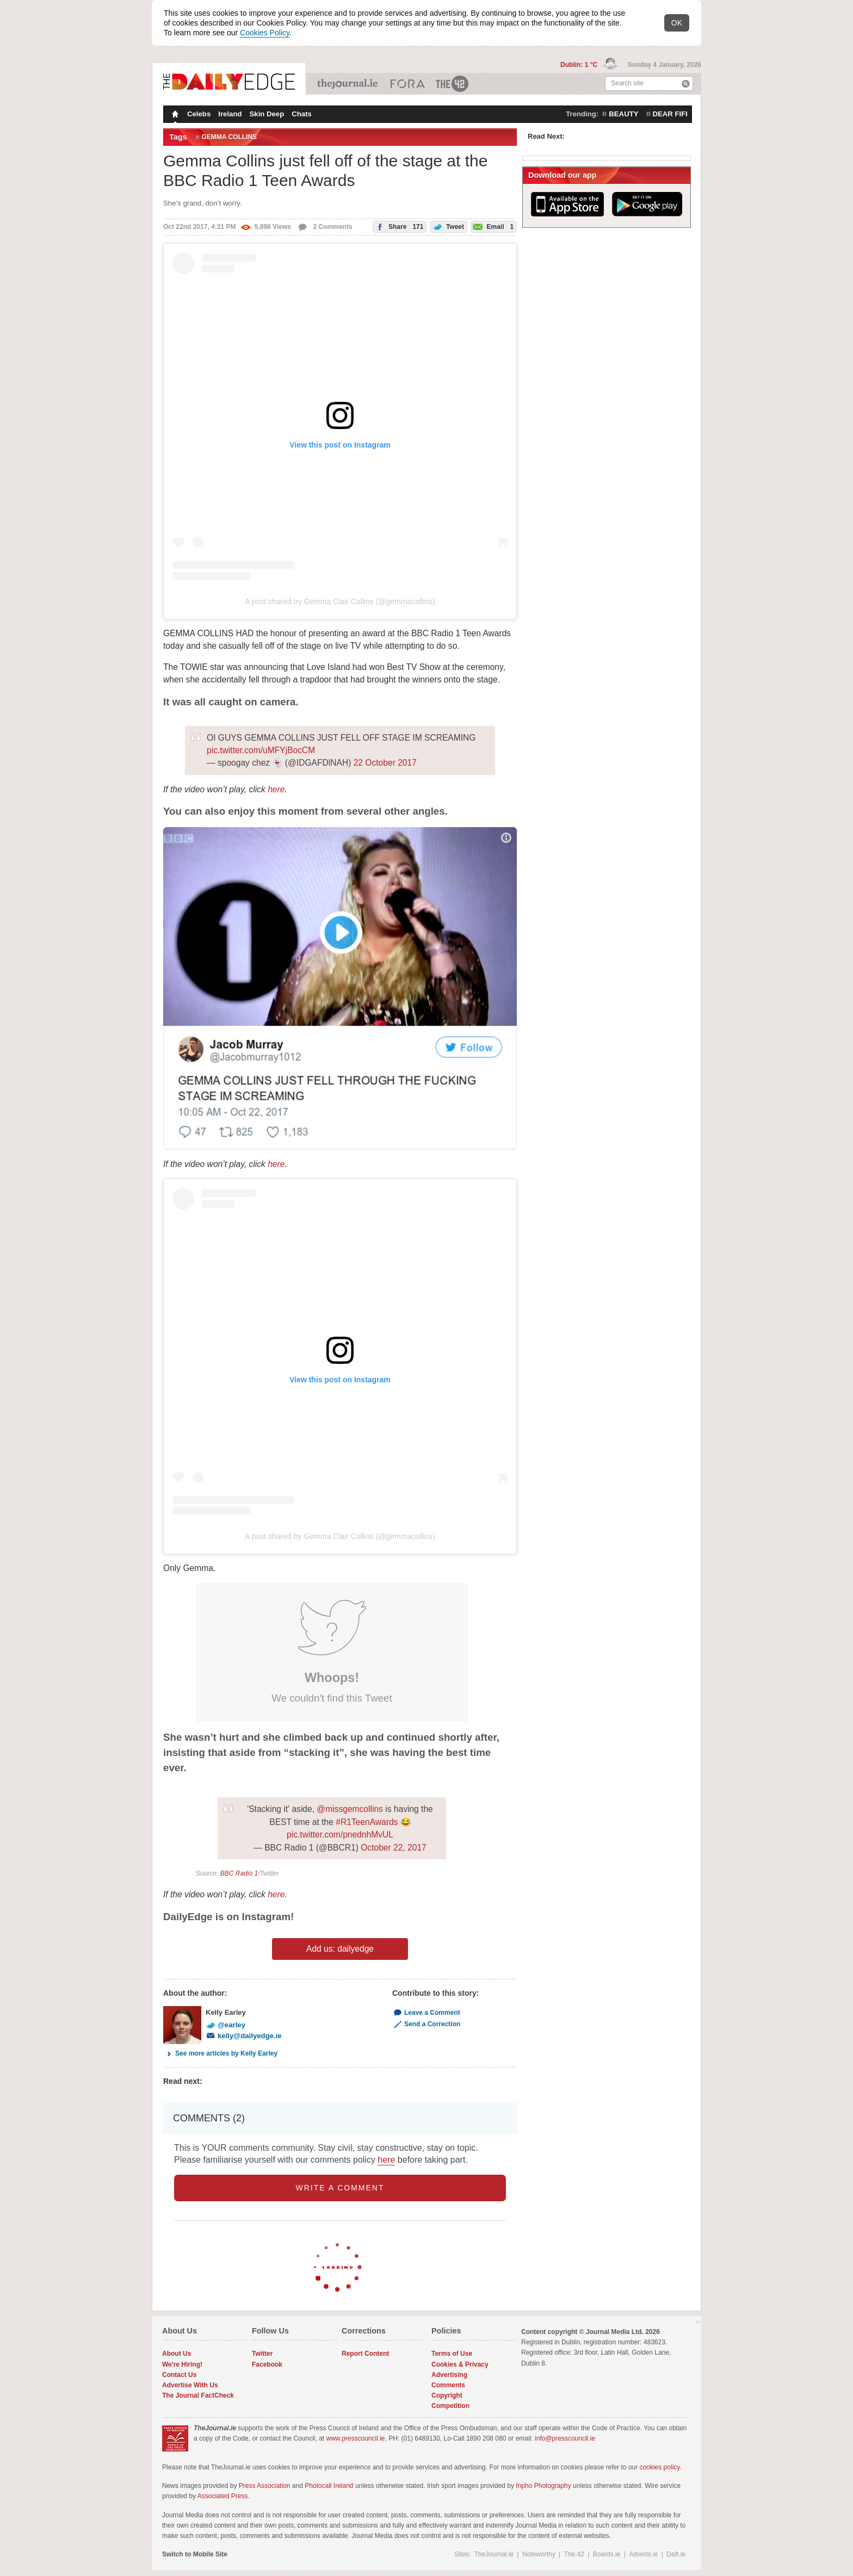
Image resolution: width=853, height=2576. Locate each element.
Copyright (446, 2395)
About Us (176, 2353)
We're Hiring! (182, 2364)
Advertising (449, 2375)
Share (398, 226)
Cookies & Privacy (460, 2364)
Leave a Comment (426, 2012)
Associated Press (222, 2496)
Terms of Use (451, 2353)
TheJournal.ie (348, 84)
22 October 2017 (385, 762)
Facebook (267, 2364)
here (276, 789)
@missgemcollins (350, 1809)
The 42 (452, 84)
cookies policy (660, 2467)
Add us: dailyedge (340, 1948)
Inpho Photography (543, 2486)
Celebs (199, 114)
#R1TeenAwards (367, 1822)
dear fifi (670, 114)
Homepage (174, 115)
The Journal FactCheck (198, 2395)
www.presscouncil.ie (355, 2438)
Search (686, 83)
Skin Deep (267, 114)
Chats (302, 114)
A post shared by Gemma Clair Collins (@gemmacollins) (340, 601)
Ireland (230, 114)
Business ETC (408, 84)
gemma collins (229, 137)
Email (492, 226)
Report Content (365, 2353)
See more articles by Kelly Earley (220, 2053)
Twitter (262, 2353)
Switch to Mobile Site (194, 2554)
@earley (225, 2025)
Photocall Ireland (329, 2486)
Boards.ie (607, 2554)
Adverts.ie (643, 2554)
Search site (627, 83)
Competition (450, 2406)
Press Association (264, 2486)
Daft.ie (675, 2554)
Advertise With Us (190, 2385)
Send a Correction (426, 2024)
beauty (623, 114)
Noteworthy (538, 2554)
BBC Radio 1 (239, 1873)
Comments (448, 2385)
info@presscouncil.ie (565, 2438)
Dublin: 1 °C (579, 65)
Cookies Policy (264, 32)
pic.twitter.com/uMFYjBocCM (261, 750)
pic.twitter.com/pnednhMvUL (340, 1834)
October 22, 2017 (393, 1847)
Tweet (447, 226)
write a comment (340, 2187)
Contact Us (179, 2375)
